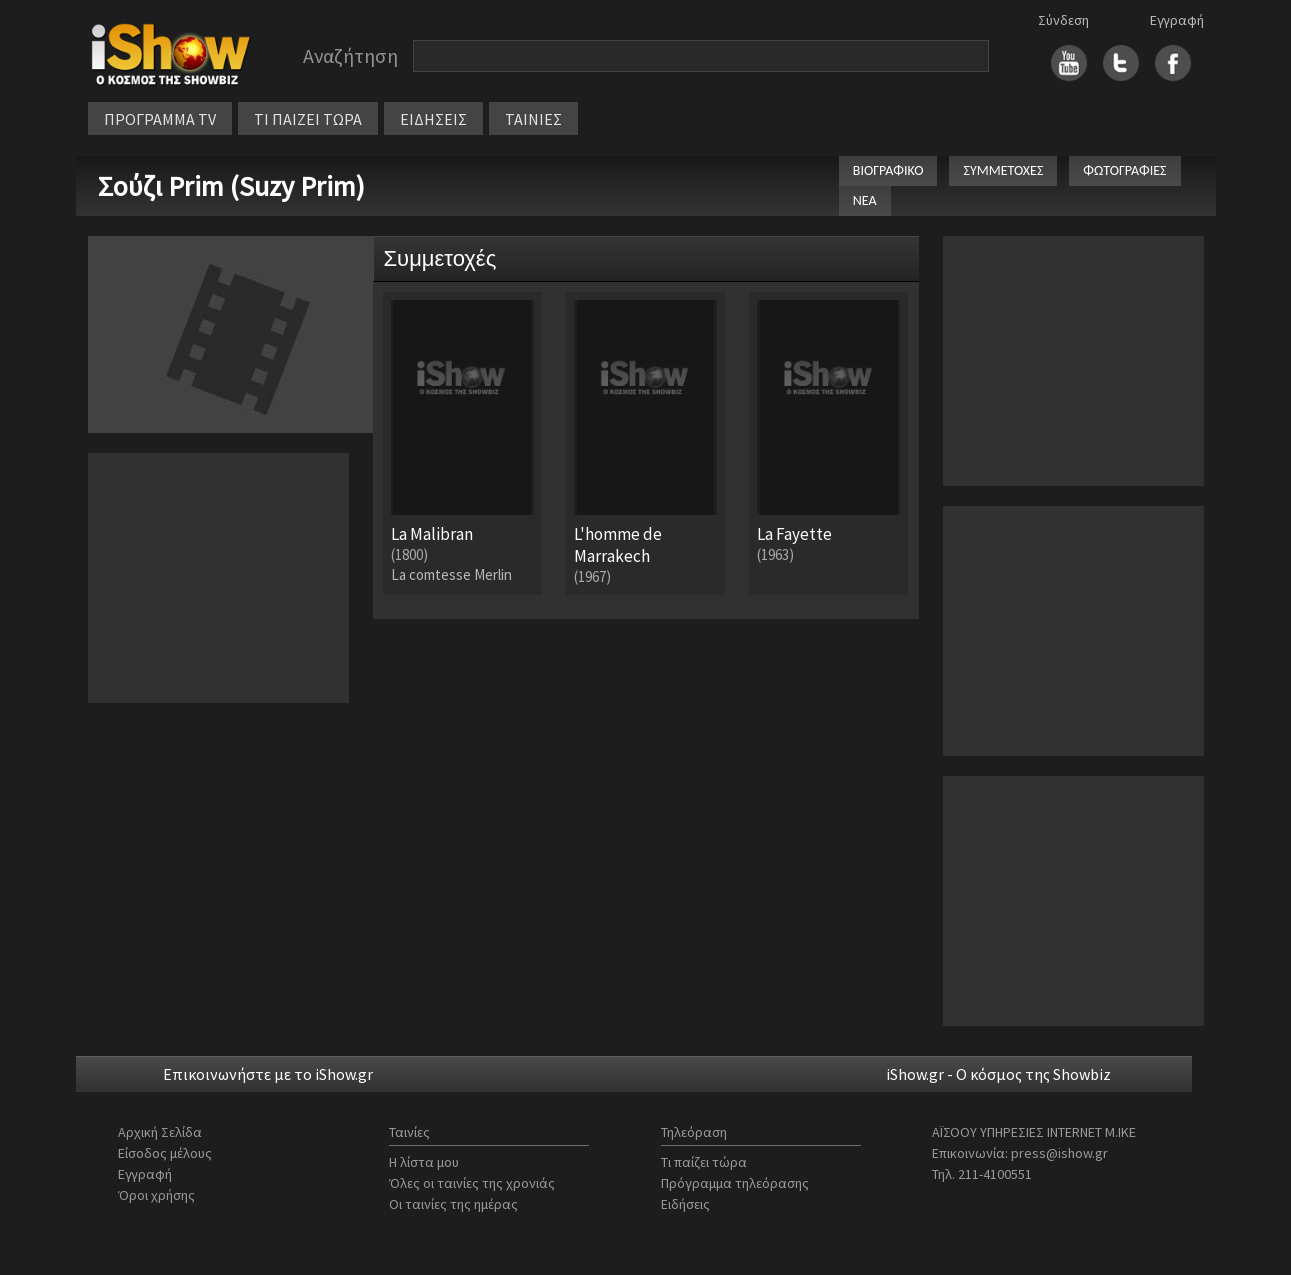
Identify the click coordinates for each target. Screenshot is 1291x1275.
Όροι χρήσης (156, 1195)
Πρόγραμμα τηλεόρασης (735, 1183)
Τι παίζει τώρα (704, 1162)
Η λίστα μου (424, 1162)
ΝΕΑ (865, 200)
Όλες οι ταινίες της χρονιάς (472, 1183)
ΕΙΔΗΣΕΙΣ (433, 119)
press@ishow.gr (1059, 1153)
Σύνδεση (1063, 20)
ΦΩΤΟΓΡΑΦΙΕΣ (1124, 170)
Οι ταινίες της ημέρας (453, 1204)
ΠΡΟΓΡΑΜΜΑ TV (160, 119)
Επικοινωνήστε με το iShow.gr (268, 1074)
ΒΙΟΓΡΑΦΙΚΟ (888, 170)
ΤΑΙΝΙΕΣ (533, 119)
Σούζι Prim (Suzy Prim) (231, 186)
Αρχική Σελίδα (160, 1132)
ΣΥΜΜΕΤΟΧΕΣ (1003, 170)
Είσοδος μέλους (165, 1153)
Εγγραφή (1177, 20)
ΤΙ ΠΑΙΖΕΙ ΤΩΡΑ (308, 119)
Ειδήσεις (685, 1204)
